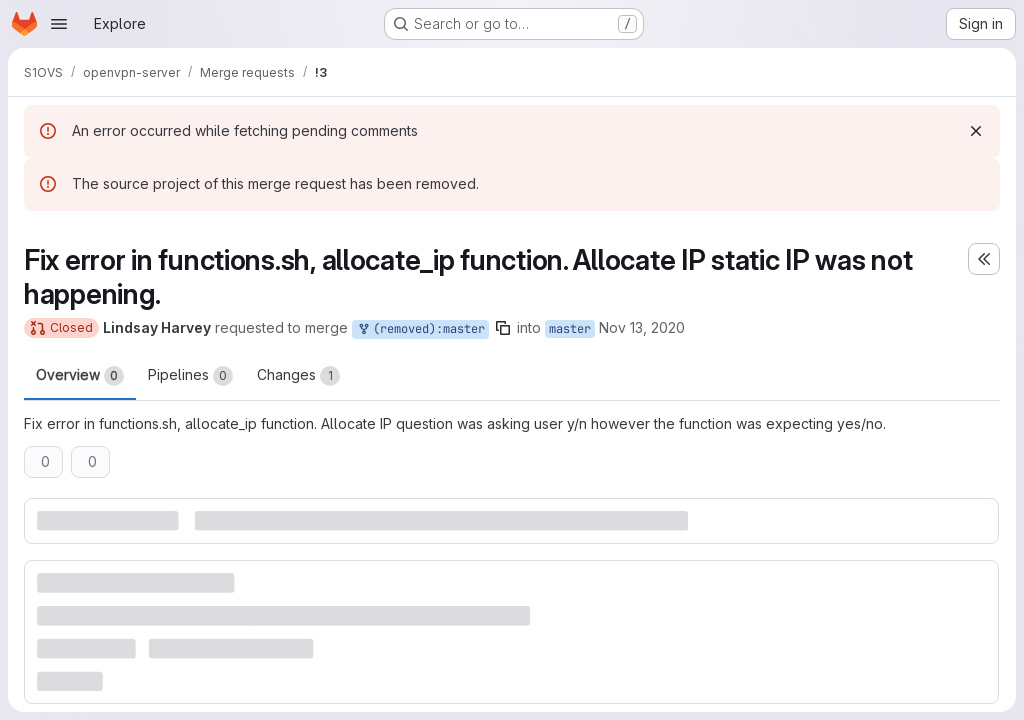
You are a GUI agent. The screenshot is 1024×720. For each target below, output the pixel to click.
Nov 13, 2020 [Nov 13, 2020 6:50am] (642, 327)
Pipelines (190, 376)
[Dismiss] (976, 131)
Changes (298, 376)
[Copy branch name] (503, 328)
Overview (80, 376)
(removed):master (420, 329)
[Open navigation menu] (59, 24)
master (570, 329)
